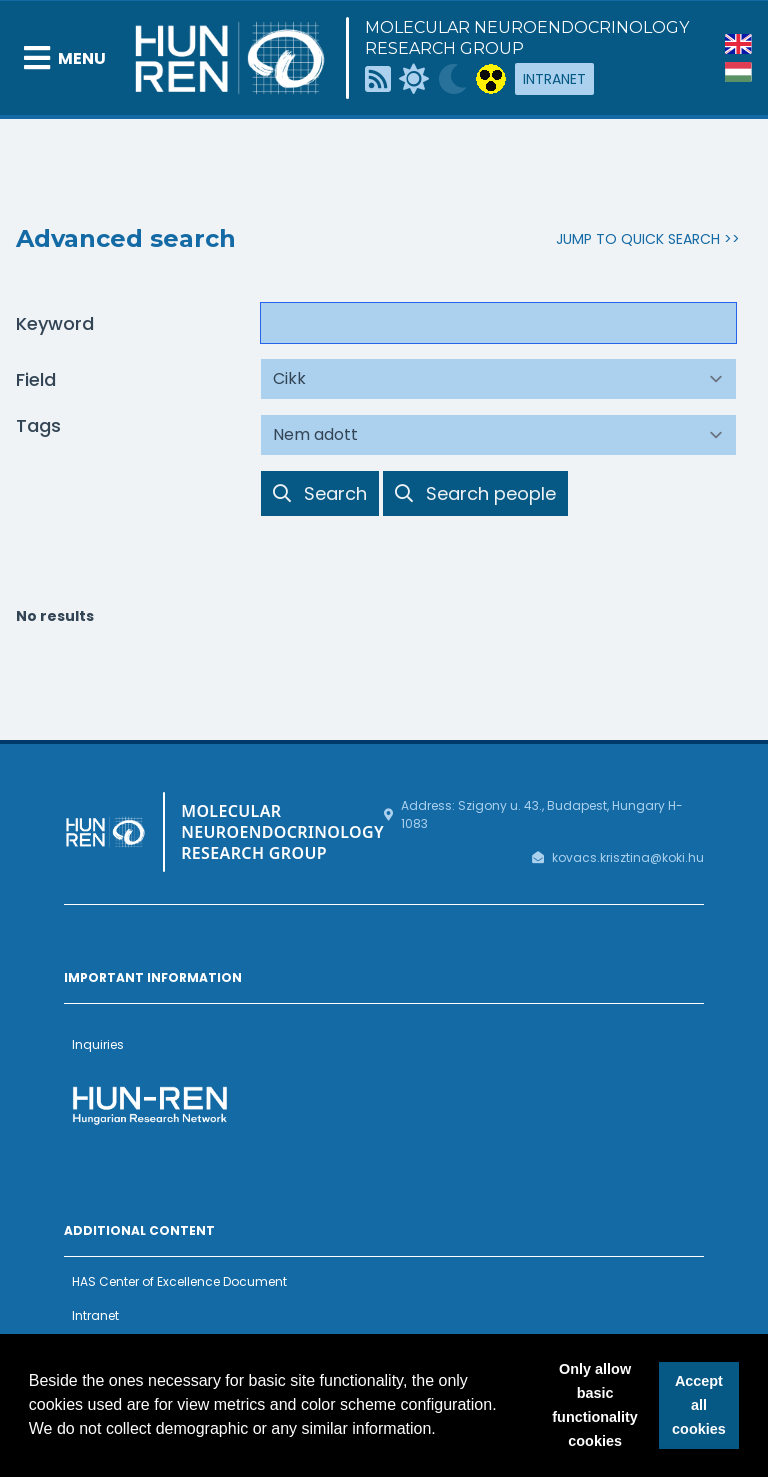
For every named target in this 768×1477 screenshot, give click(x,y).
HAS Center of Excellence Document (179, 1281)
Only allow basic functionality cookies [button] (595, 1405)
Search (320, 493)
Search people (475, 493)
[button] (443, 1431)
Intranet (554, 79)
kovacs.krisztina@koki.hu (628, 857)
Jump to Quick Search (638, 239)
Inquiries (98, 1044)
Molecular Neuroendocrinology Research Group (527, 38)
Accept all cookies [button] (699, 1405)
